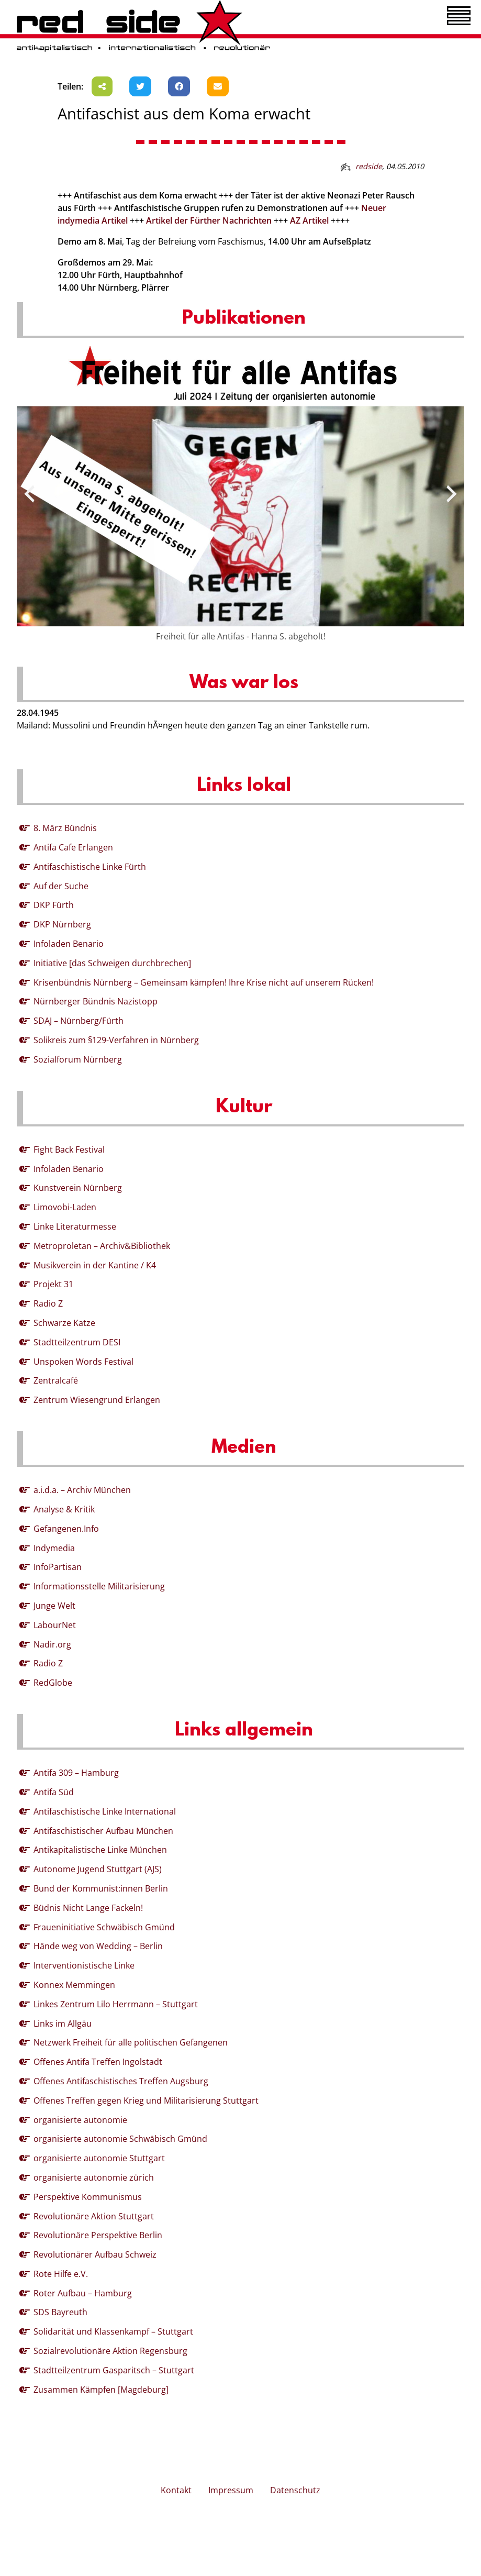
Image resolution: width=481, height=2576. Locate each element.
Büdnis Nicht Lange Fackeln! (88, 1908)
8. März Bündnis (65, 828)
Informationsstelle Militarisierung (99, 1586)
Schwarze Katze (64, 1323)
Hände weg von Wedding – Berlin (98, 1946)
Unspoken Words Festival (83, 1361)
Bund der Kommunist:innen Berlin (100, 1888)
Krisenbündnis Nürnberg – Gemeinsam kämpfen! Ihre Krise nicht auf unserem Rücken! (203, 982)
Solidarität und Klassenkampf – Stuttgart (113, 2331)
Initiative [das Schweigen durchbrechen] (112, 963)
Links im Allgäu (62, 2023)
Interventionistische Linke (84, 1965)
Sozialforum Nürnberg (77, 1059)
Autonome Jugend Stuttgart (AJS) (97, 1869)
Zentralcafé (55, 1380)
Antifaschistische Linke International (104, 1811)
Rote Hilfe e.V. (60, 2274)
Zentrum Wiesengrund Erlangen (96, 1400)
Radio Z (48, 1303)
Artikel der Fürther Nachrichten (209, 220)
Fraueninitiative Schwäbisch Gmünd (104, 1927)
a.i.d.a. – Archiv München (82, 1490)
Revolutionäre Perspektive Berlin (97, 2235)
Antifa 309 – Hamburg (76, 1772)
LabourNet (54, 1625)
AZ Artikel (309, 220)
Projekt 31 (53, 1284)
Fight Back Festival (69, 1149)
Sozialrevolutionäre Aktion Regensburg (110, 2351)
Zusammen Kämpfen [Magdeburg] (101, 2389)
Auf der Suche (60, 886)
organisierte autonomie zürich (93, 2177)
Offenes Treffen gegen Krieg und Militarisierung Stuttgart (146, 2100)
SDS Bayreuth (60, 2312)
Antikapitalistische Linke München (100, 1849)
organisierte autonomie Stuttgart (99, 2158)
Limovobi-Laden (64, 1207)
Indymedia (54, 1548)
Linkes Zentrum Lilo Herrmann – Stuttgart (115, 2004)
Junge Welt (54, 1605)
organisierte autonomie (80, 2120)
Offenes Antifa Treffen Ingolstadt (97, 2062)
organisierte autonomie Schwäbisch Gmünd (120, 2138)
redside (368, 166)
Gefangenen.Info (66, 1528)
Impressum (230, 2490)
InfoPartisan (57, 1567)
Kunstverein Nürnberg (77, 1187)
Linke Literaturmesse (74, 1226)
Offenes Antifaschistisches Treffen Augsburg (120, 2081)
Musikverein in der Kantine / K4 (94, 1265)
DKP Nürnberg (62, 924)
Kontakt (176, 2490)
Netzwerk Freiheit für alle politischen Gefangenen (130, 2042)
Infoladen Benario (68, 943)
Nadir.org (52, 1644)
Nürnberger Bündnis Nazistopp (95, 1001)
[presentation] (29, 493)
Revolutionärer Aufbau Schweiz (94, 2254)
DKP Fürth (53, 905)
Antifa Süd (53, 1792)
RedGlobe (52, 1682)
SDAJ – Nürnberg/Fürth (78, 1020)
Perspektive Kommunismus (87, 2197)
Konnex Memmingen (74, 1985)
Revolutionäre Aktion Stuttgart (93, 2216)
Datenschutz (295, 2490)
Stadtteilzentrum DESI (76, 1342)
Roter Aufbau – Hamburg (82, 2293)
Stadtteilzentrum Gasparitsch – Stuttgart (113, 2370)
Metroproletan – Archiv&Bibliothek (101, 1246)
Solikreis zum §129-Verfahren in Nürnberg (116, 1040)
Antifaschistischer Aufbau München (103, 1831)
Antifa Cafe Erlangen (73, 847)
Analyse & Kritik (64, 1509)
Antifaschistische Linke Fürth (89, 866)
